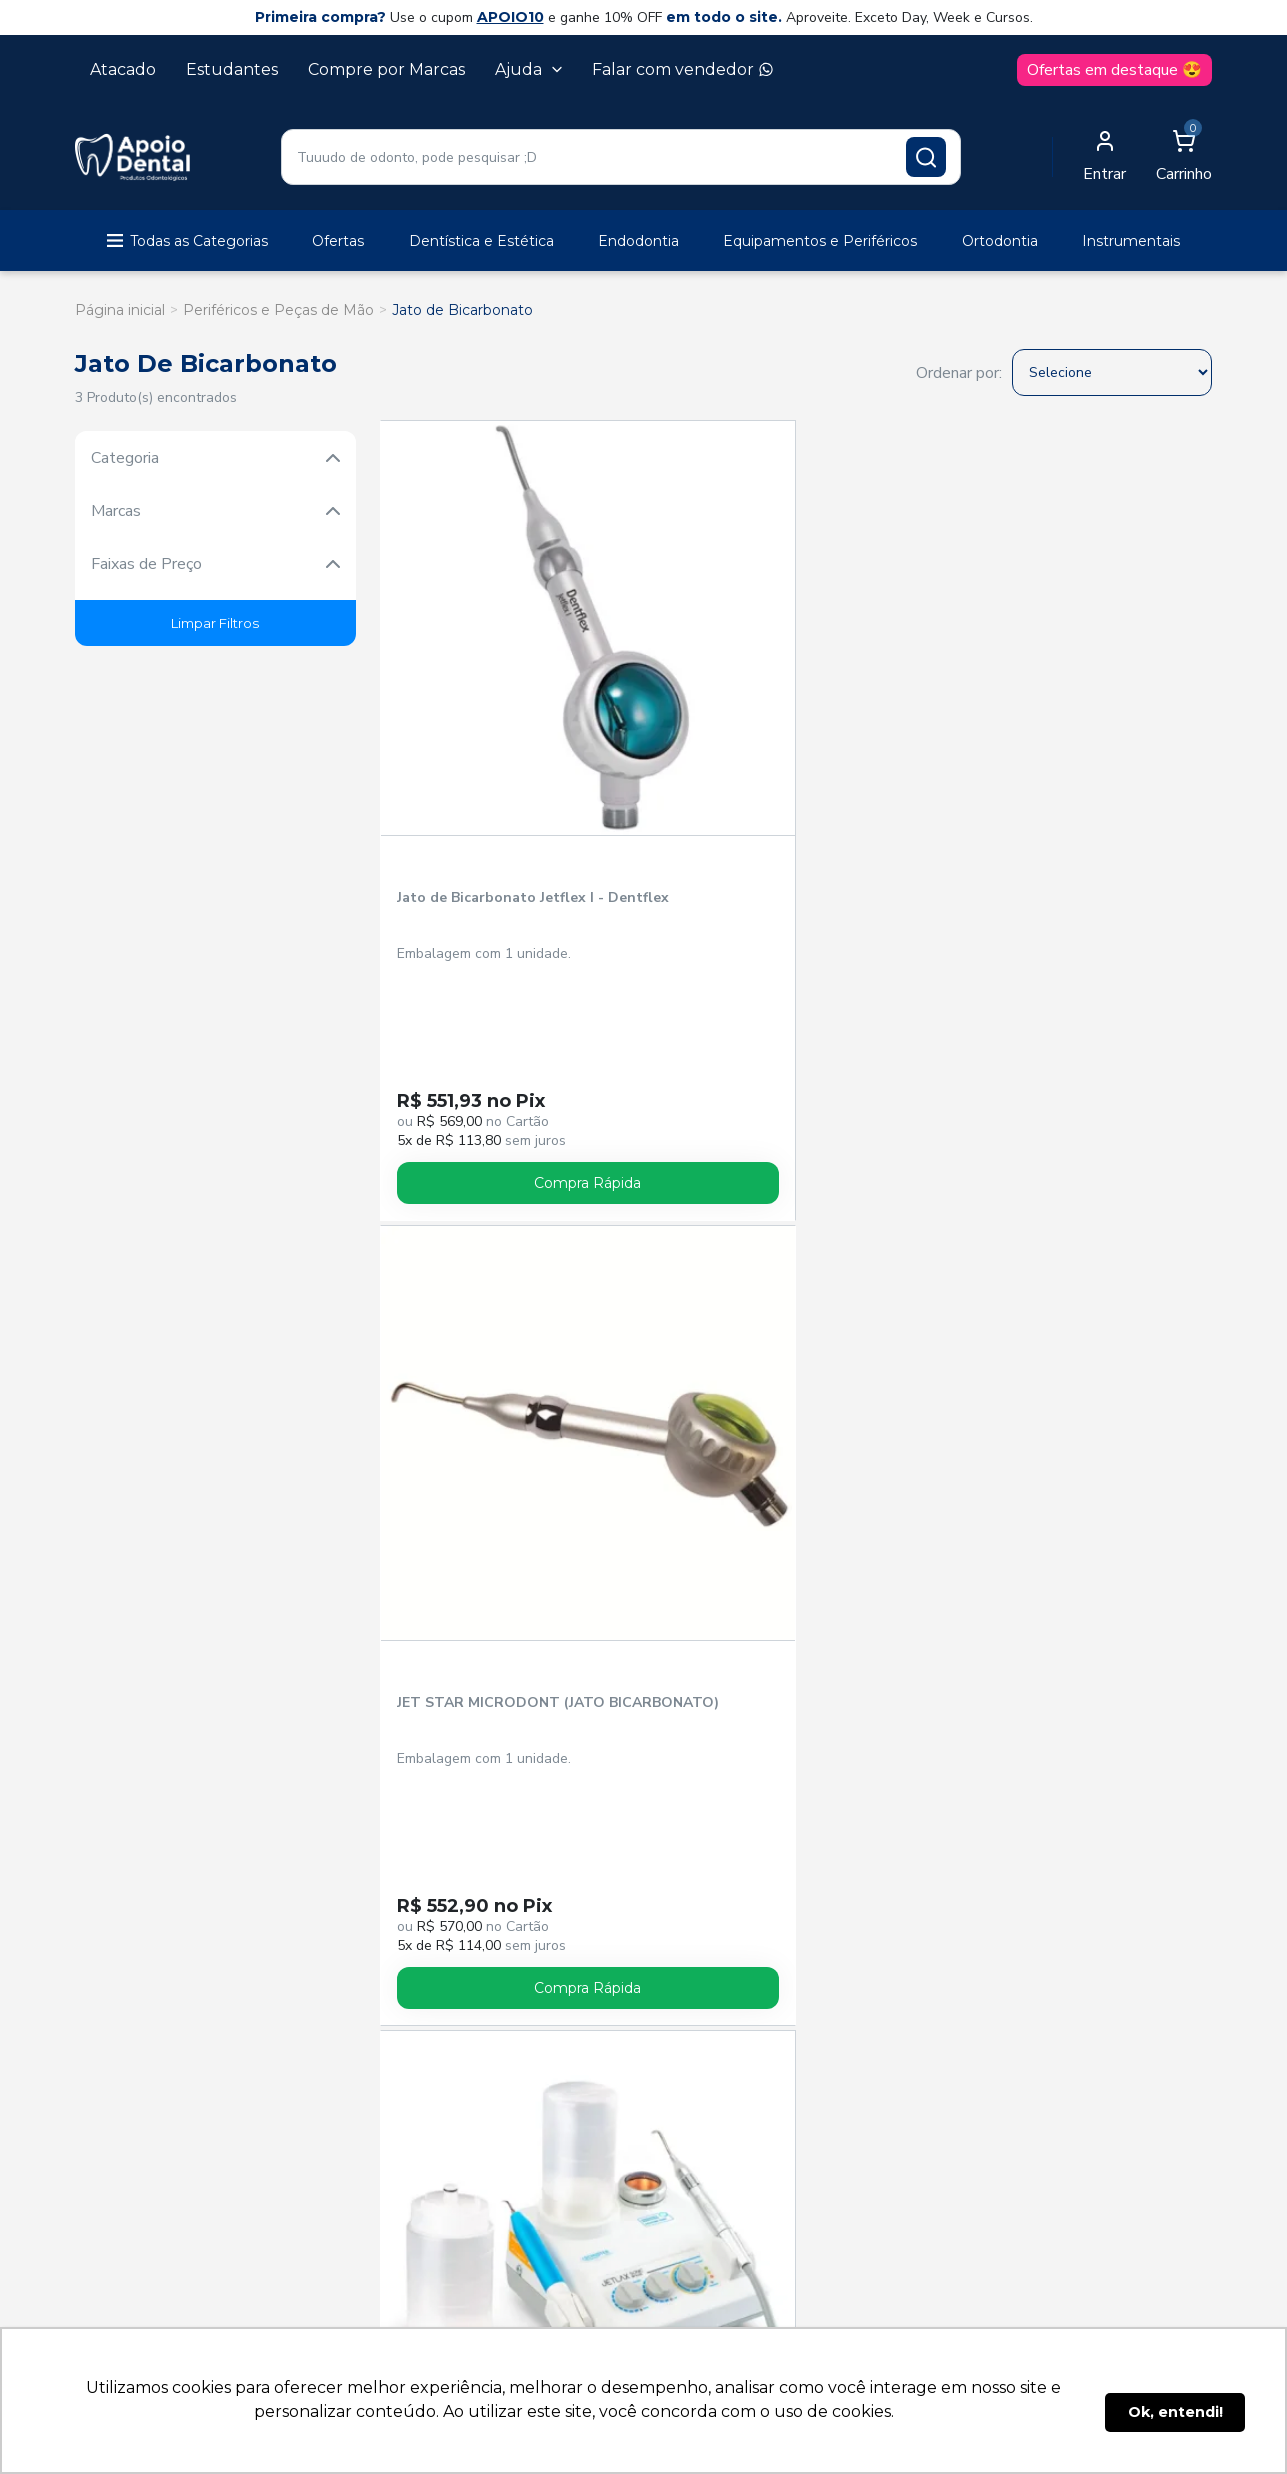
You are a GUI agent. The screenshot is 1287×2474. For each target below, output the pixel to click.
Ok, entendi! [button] (1175, 2412)
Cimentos (621, 1140)
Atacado (123, 69)
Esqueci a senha (475, 1494)
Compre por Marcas (386, 69)
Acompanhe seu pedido (506, 1436)
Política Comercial (483, 1625)
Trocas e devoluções (732, 1494)
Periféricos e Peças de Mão (278, 310)
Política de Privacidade (502, 1654)
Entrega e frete (712, 1465)
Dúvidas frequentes (729, 1523)
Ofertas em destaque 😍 (1114, 70)
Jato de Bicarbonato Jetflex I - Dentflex (466, 695)
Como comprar (709, 1436)
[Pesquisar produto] (926, 157)
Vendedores (459, 1567)
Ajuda (528, 69)
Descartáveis (1131, 1164)
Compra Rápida (481, 971)
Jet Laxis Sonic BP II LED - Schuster (896, 695)
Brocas (134, 1188)
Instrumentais (1131, 241)
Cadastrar (1154, 1283)
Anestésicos (134, 1140)
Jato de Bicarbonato (462, 310)
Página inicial (120, 310)
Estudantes (232, 69)
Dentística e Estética (481, 241)
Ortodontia (1000, 241)
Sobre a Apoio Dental (495, 1596)
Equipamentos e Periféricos (820, 241)
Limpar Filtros (215, 623)
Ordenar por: (959, 373)
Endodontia (638, 241)
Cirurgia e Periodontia (621, 1164)
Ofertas (338, 241)
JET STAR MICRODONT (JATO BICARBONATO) (686, 695)
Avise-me (898, 969)
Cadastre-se (458, 1465)
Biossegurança (133, 1164)
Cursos (621, 1188)
